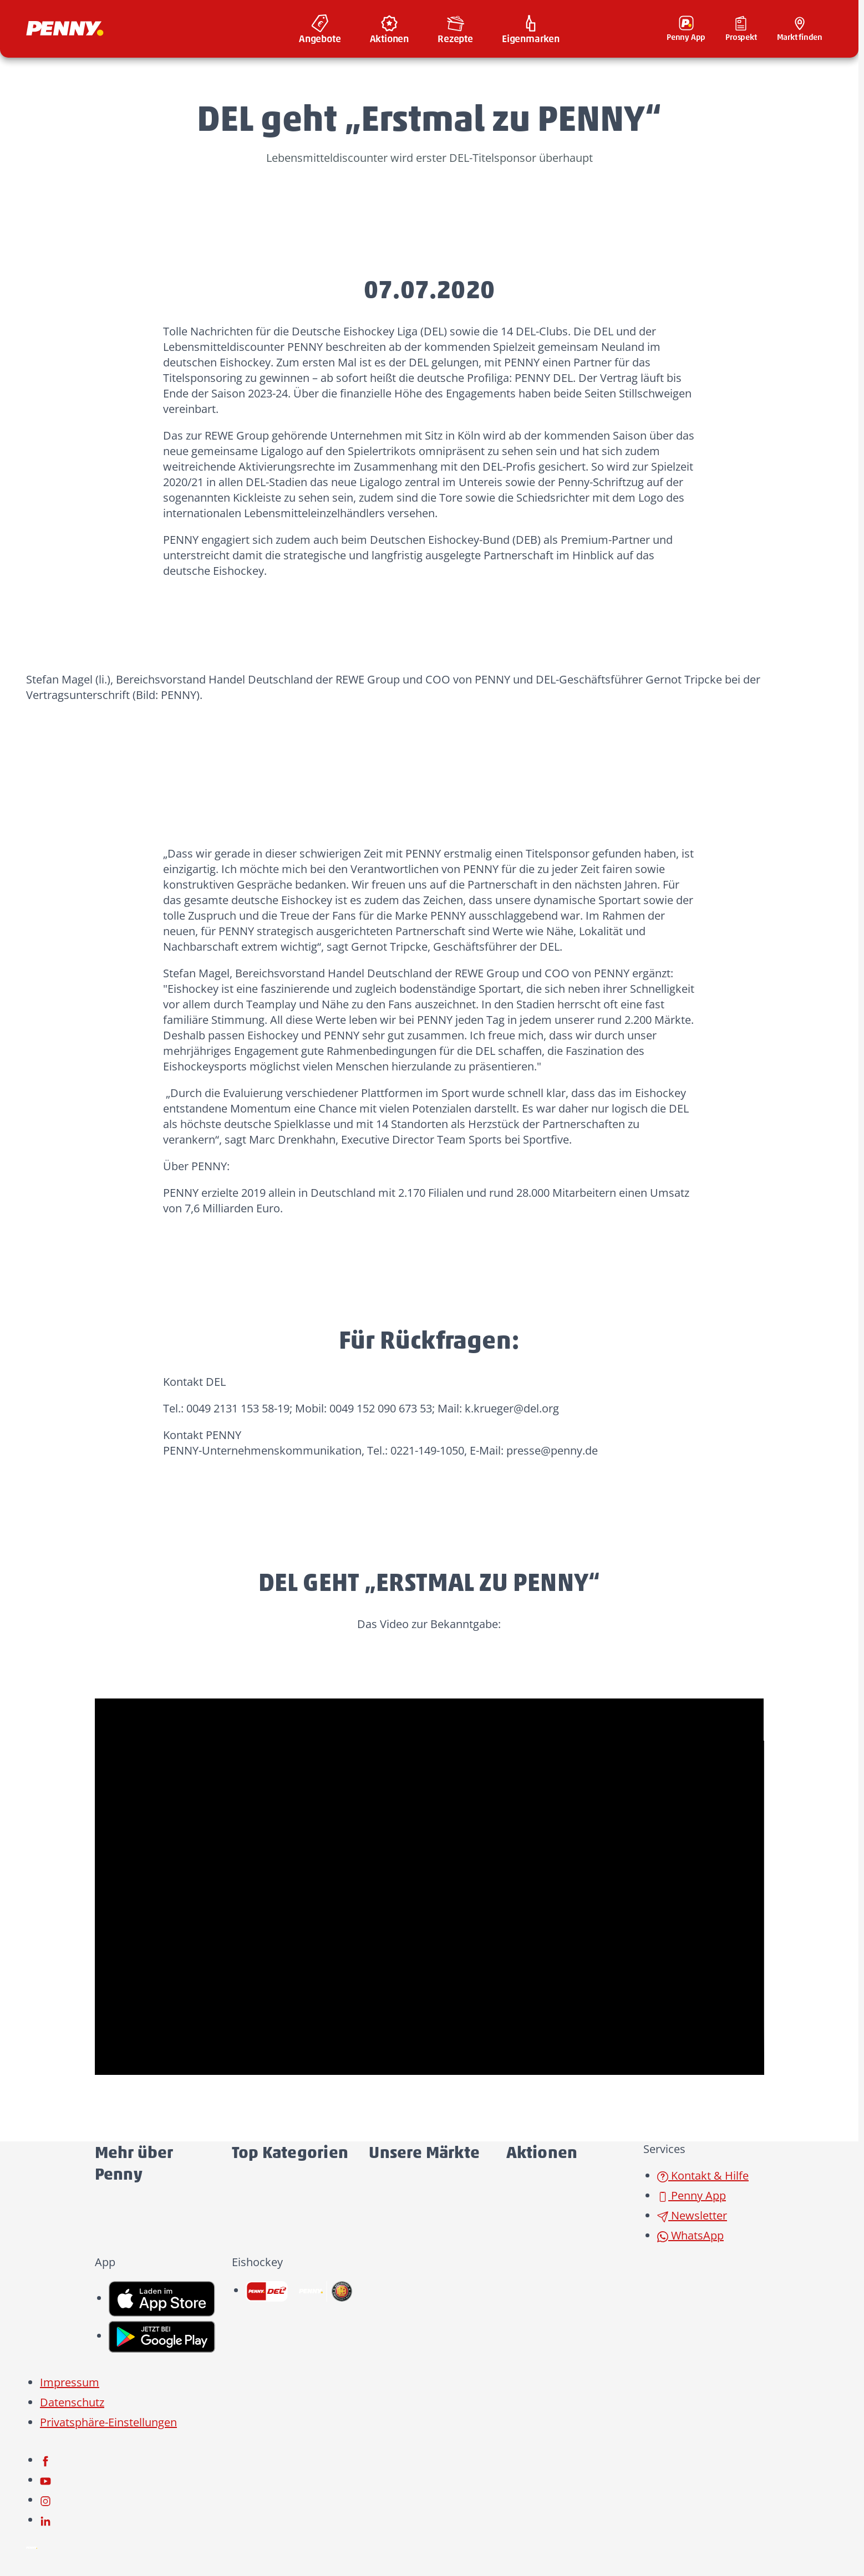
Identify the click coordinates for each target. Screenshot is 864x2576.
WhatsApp (690, 2235)
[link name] (162, 2298)
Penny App (691, 2195)
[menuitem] (320, 28)
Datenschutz (72, 2402)
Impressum (69, 2382)
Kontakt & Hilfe (703, 2175)
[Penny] (31, 2546)
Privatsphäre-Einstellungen (108, 2422)
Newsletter (692, 2215)
